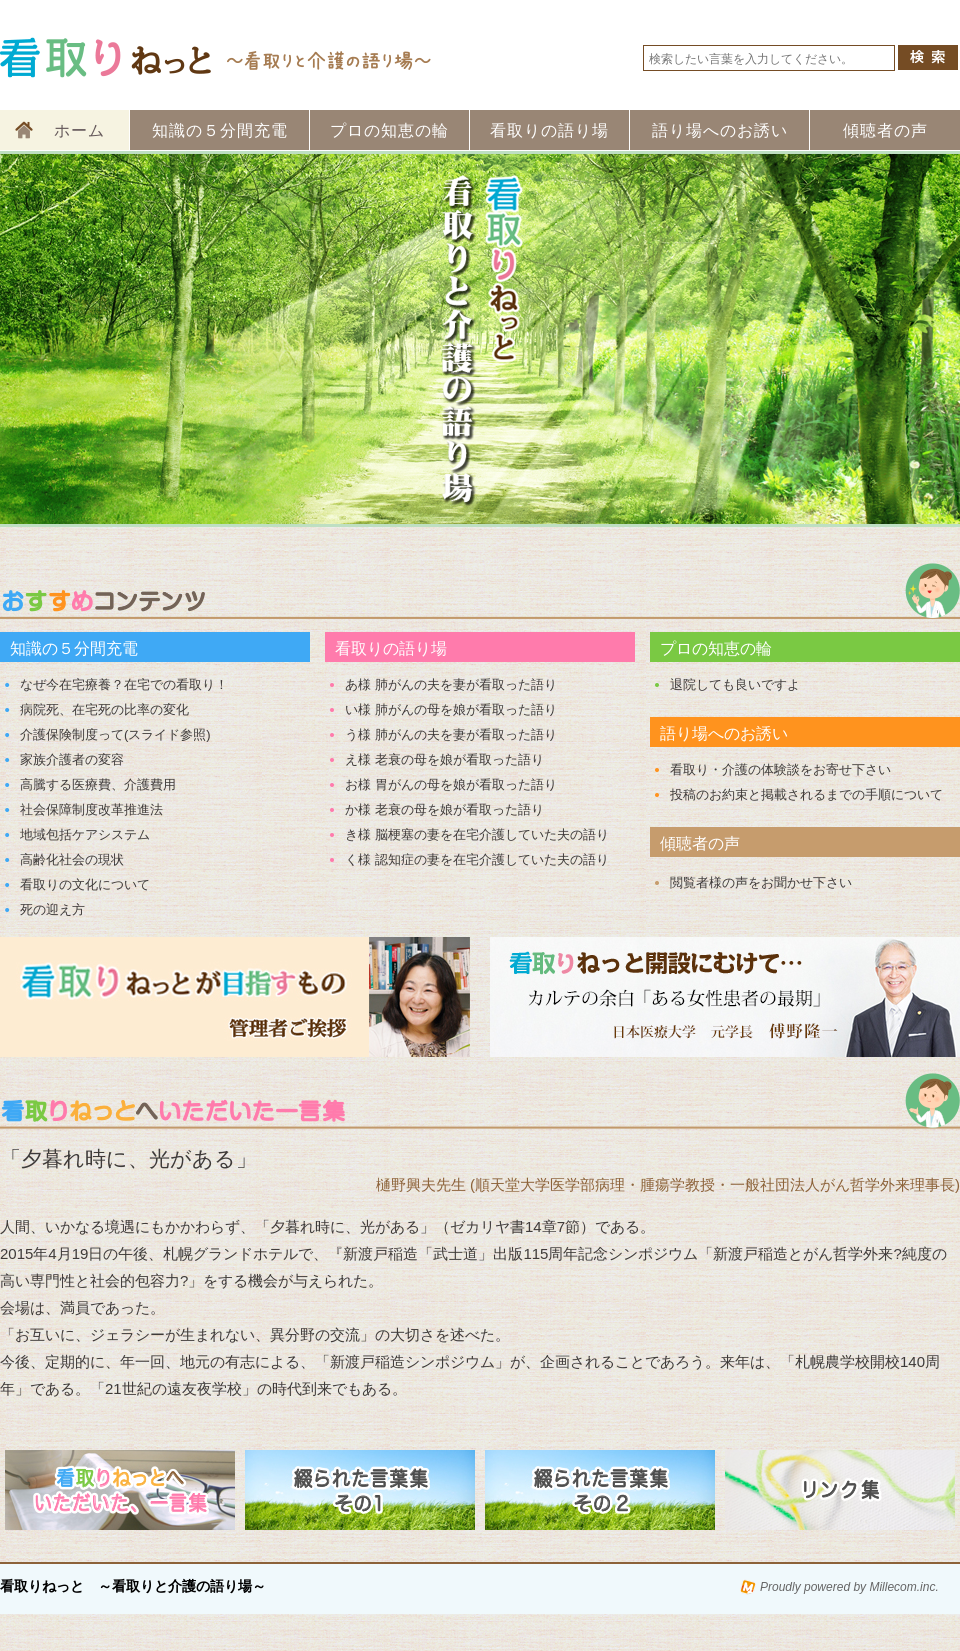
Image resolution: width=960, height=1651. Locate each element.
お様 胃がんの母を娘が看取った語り (451, 784)
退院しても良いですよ (735, 684)
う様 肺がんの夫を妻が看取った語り (451, 734)
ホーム (79, 130)
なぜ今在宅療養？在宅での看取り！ (124, 684)
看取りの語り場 (549, 130)
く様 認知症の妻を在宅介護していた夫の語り (477, 859)
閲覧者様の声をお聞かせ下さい (761, 882)
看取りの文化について (85, 884)
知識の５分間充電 (220, 130)
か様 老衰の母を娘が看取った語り (444, 809)
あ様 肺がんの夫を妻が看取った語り (451, 684)
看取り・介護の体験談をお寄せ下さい (780, 769)
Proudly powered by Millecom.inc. (849, 1587)
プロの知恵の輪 (389, 130)
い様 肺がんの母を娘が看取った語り (451, 709)
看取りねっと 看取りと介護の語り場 (217, 57)
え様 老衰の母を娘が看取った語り (444, 759)
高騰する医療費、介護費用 (98, 784)
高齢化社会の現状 (72, 859)
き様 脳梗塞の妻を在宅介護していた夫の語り (477, 834)
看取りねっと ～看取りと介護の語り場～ (133, 1586)
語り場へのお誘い (720, 130)
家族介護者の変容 (72, 759)
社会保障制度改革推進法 (91, 809)
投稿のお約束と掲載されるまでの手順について (806, 794)
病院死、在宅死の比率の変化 (104, 709)
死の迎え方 (52, 909)
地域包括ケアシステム (85, 834)
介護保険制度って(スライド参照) (115, 734)
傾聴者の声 (885, 130)
